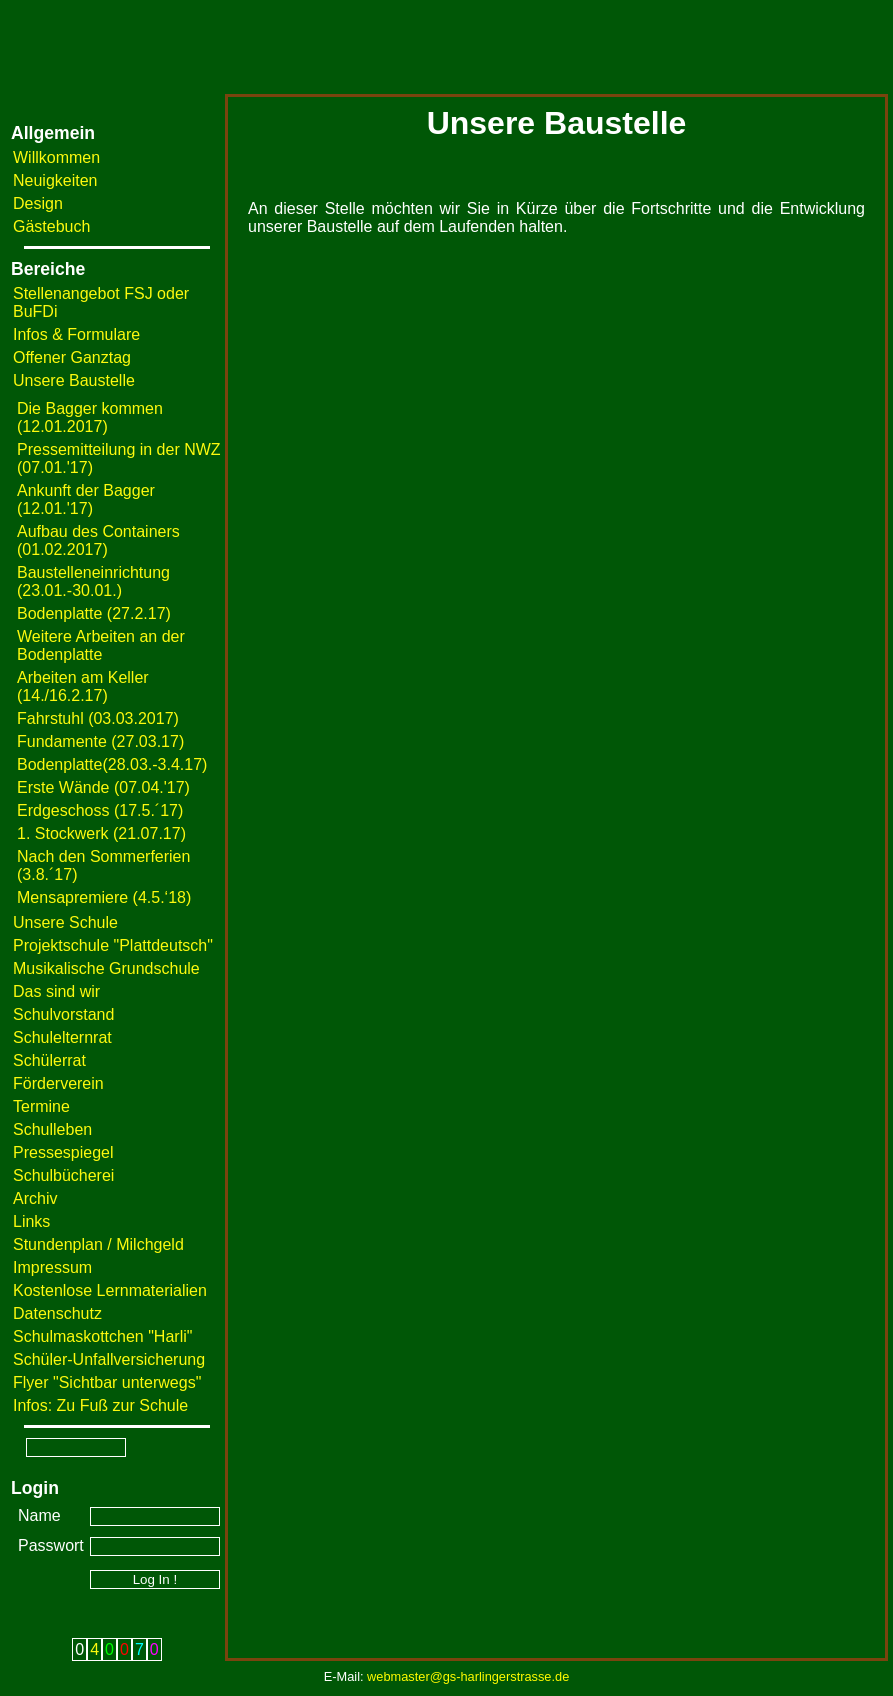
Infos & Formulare (76, 334)
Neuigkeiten (55, 180)
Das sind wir (56, 991)
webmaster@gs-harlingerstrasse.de (468, 1676)
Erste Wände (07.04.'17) (103, 787)
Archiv (35, 1198)
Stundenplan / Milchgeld (98, 1244)
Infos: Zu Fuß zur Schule (100, 1405)
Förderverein (58, 1083)
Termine (41, 1106)
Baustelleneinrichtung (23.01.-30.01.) (93, 581)
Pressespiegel (63, 1152)
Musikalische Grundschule (106, 968)
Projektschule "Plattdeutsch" (113, 945)
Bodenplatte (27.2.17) (94, 613)
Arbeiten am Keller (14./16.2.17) (83, 686)
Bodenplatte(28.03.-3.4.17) (112, 764)
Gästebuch (51, 226)
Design (38, 203)
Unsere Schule (65, 922)
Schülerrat (49, 1060)
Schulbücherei (63, 1175)
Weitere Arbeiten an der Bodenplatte (101, 645)
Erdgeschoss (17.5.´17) (100, 810)
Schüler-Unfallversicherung (109, 1359)
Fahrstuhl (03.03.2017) (98, 718)
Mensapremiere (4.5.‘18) (104, 897)
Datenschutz (57, 1313)
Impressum (52, 1267)
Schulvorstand (63, 1014)
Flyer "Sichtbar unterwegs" (107, 1382)
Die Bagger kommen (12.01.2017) (90, 417)
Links (31, 1221)
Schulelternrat (62, 1037)
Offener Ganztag (72, 357)
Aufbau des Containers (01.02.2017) (98, 540)
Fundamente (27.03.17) (100, 741)
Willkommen (56, 157)
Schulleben (52, 1129)
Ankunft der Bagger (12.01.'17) (86, 499)
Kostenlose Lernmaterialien (110, 1290)
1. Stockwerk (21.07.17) (101, 833)
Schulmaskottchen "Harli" (102, 1336)
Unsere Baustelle (74, 380)
